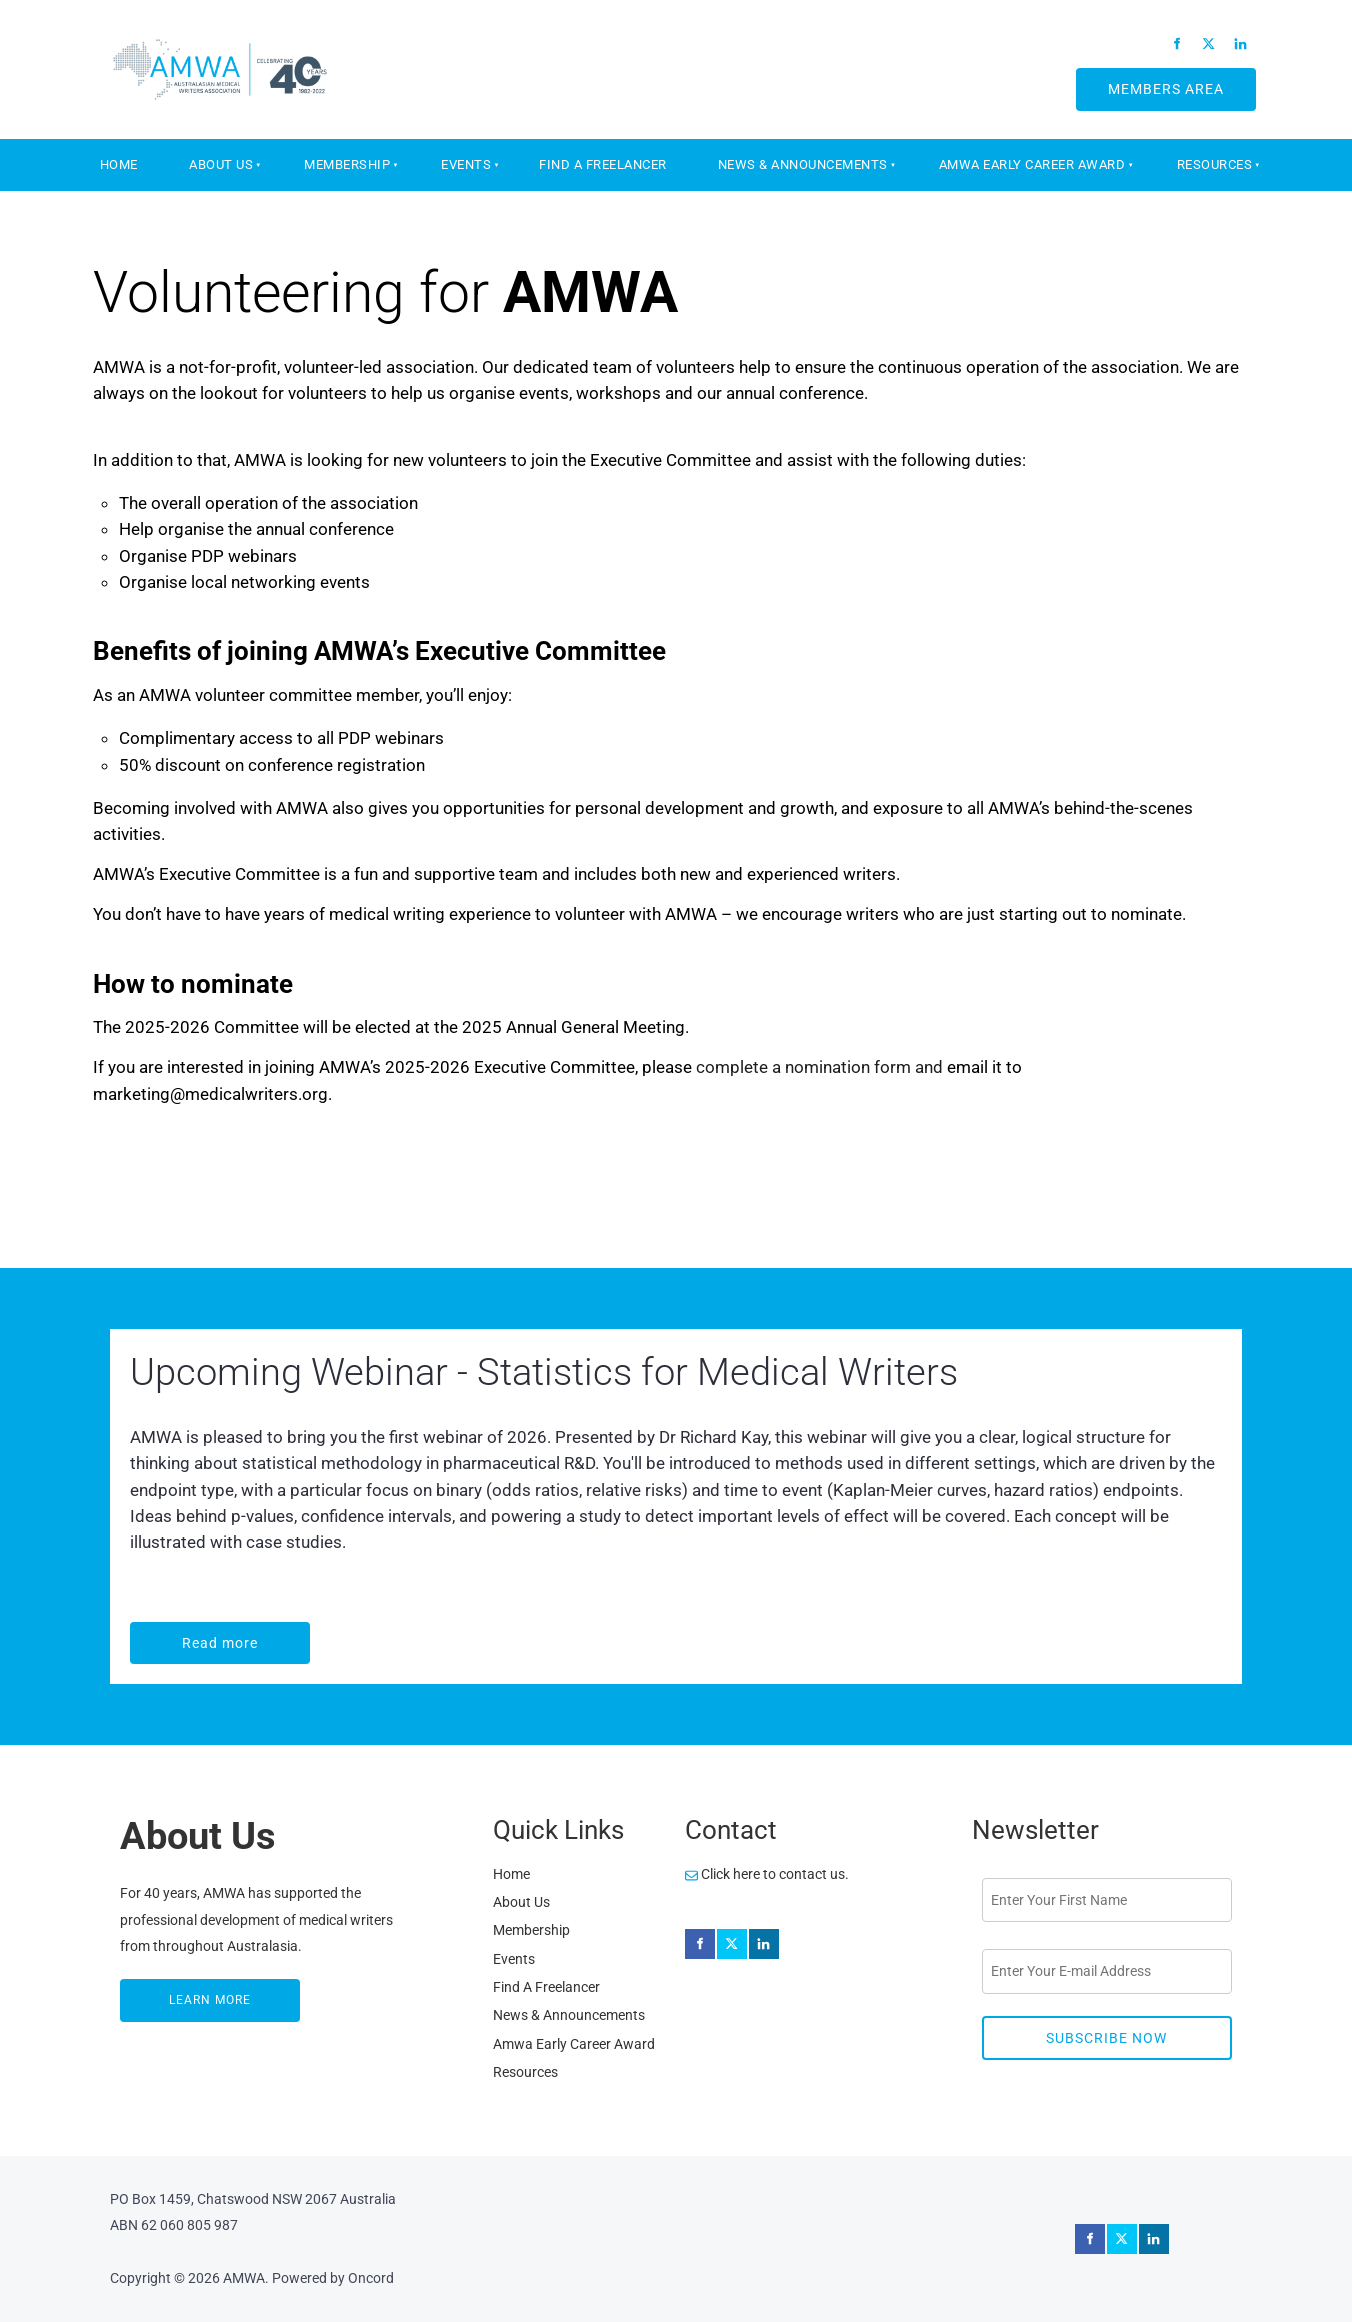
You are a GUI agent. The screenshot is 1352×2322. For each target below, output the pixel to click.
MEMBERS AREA (1142, 81)
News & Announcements (803, 164)
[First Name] (1107, 1900)
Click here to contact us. (767, 1874)
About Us (221, 164)
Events (466, 164)
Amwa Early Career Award (1032, 164)
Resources (1215, 164)
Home (119, 164)
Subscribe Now (1106, 2038)
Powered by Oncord (333, 2278)
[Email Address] (1107, 1971)
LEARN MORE (163, 1992)
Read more (171, 1635)
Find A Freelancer (603, 164)
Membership (347, 164)
